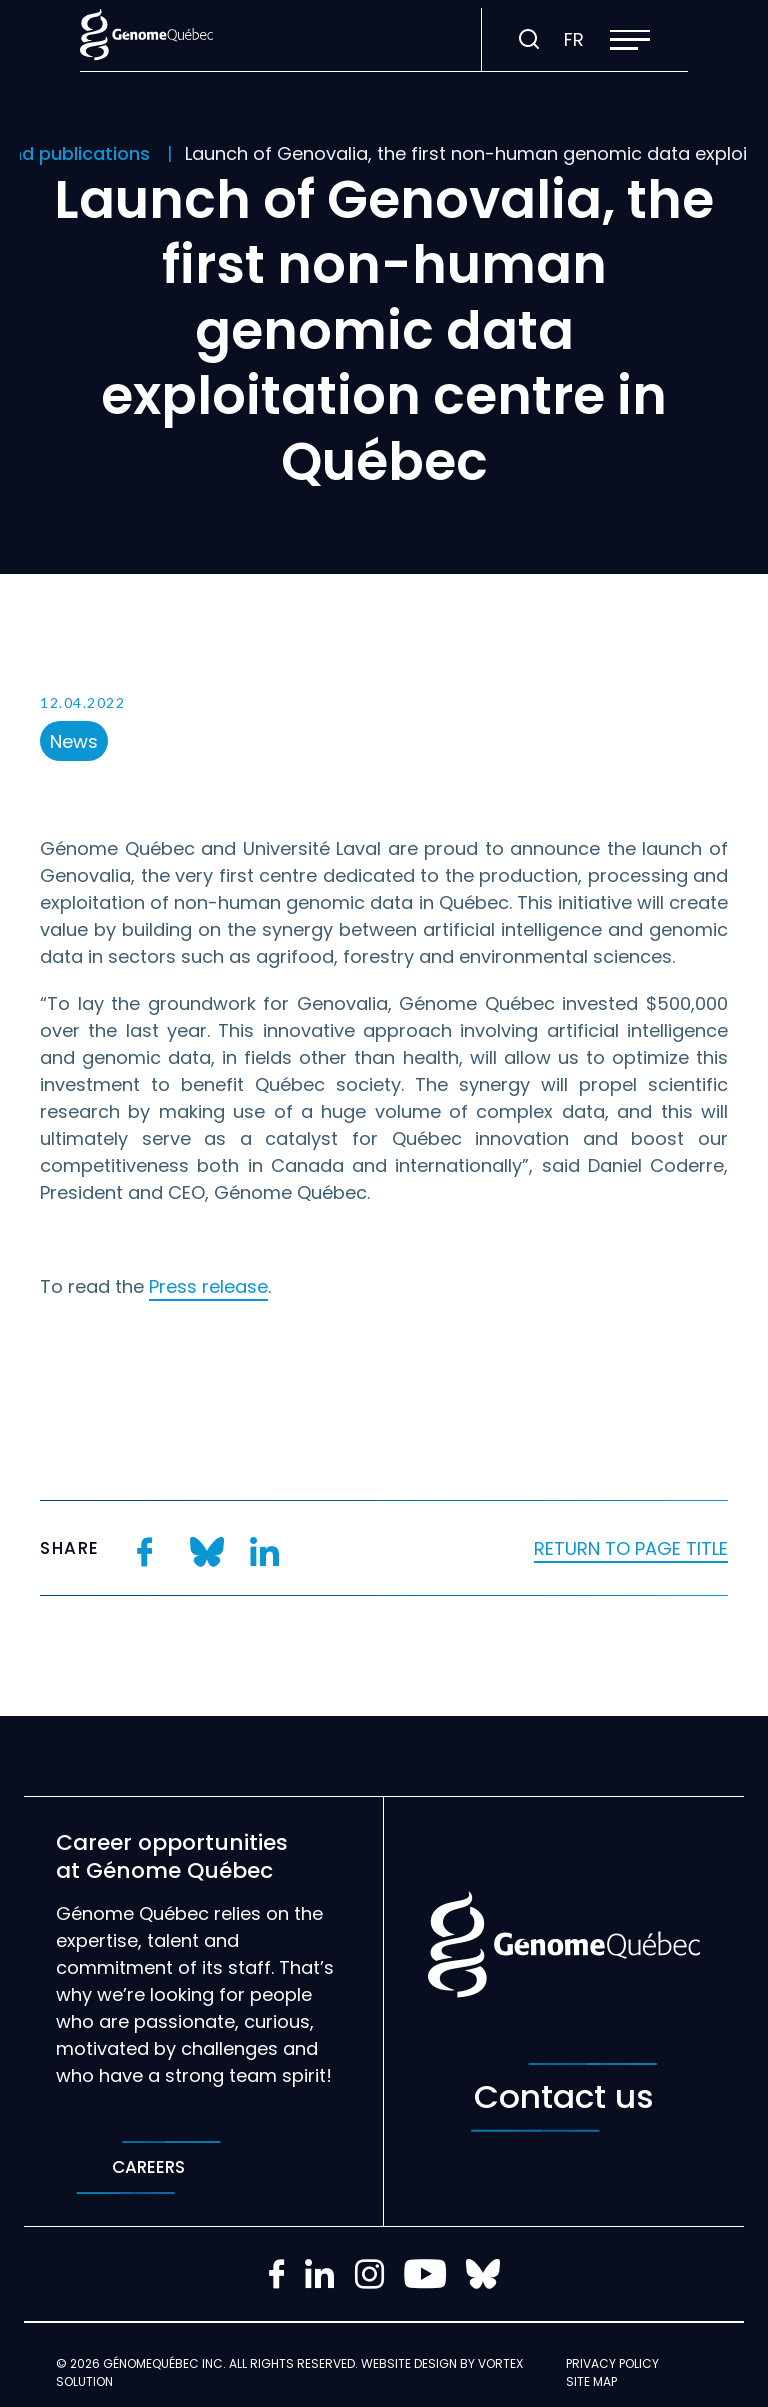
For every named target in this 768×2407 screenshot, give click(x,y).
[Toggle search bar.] (529, 40)
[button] (630, 40)
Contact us (564, 2097)
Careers (148, 2167)
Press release (208, 1286)
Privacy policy (612, 2363)
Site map (591, 2381)
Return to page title (631, 1548)
